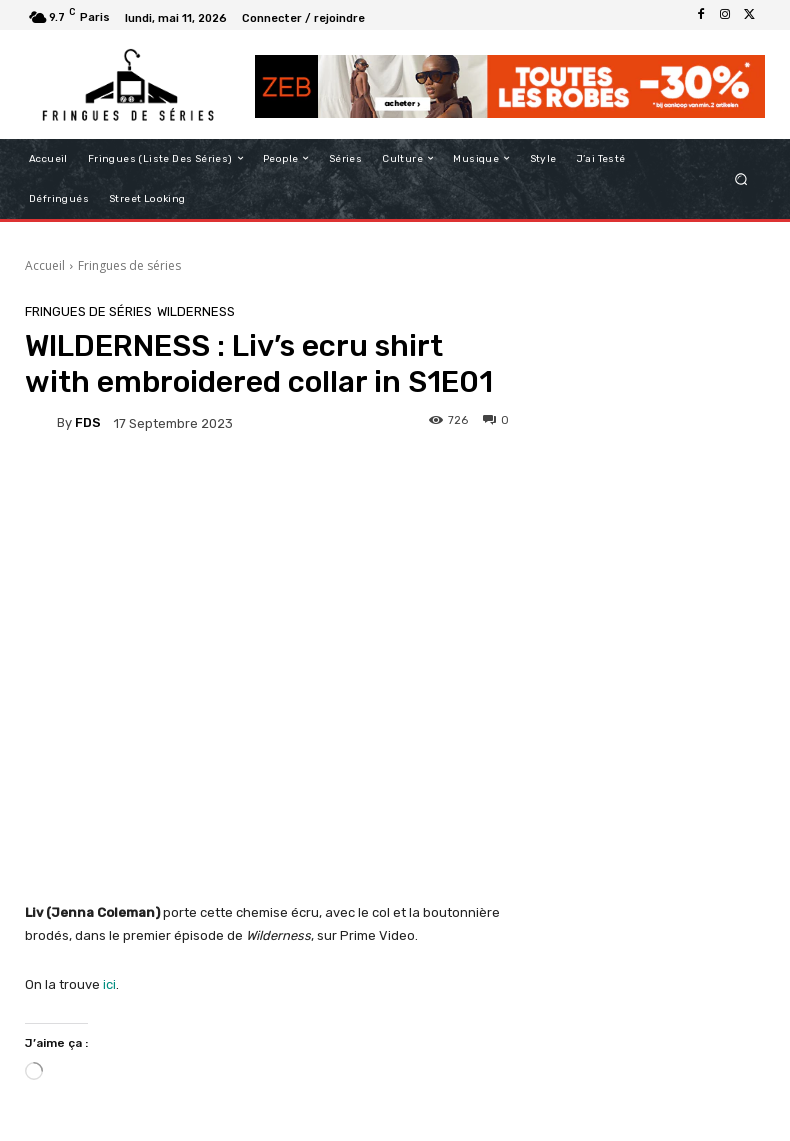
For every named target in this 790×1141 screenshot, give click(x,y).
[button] (741, 178)
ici (109, 984)
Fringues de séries (129, 265)
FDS (88, 422)
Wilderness (196, 311)
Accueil (45, 265)
